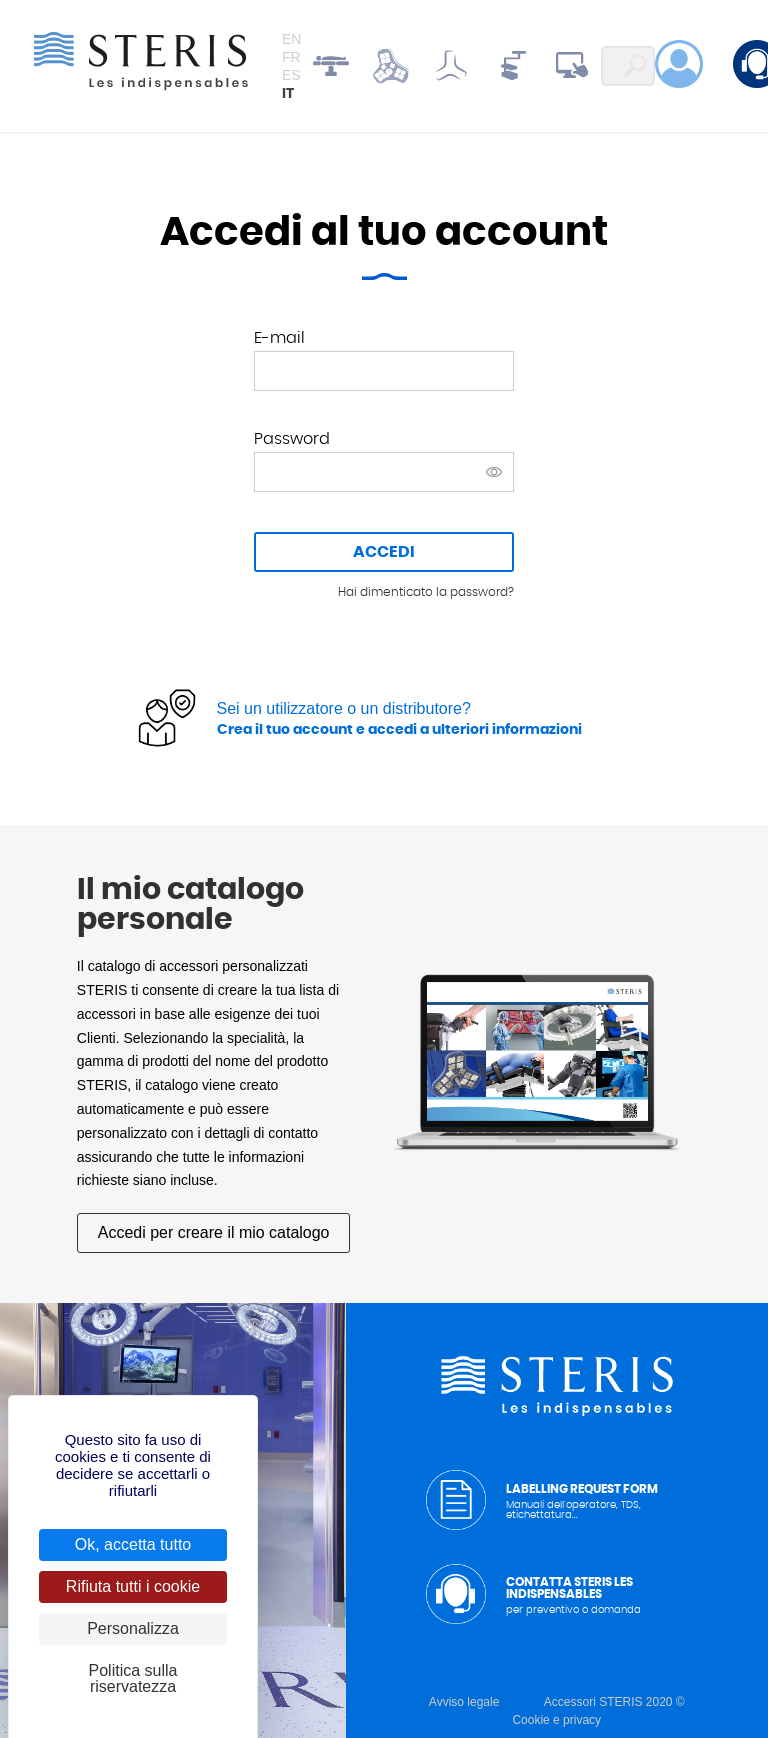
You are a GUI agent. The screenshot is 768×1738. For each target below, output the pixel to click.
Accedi (384, 552)
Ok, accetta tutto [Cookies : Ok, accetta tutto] (133, 1544)
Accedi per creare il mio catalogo (214, 1233)
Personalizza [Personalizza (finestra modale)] (133, 1628)
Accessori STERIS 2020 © (614, 1702)
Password (292, 439)
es (291, 75)
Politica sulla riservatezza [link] (133, 1678)
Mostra (494, 472)
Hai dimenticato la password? (426, 592)
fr (291, 57)
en (291, 39)
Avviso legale (464, 1702)
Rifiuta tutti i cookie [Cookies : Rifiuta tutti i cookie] (133, 1586)
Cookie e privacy (556, 1720)
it (288, 94)
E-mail (279, 338)
